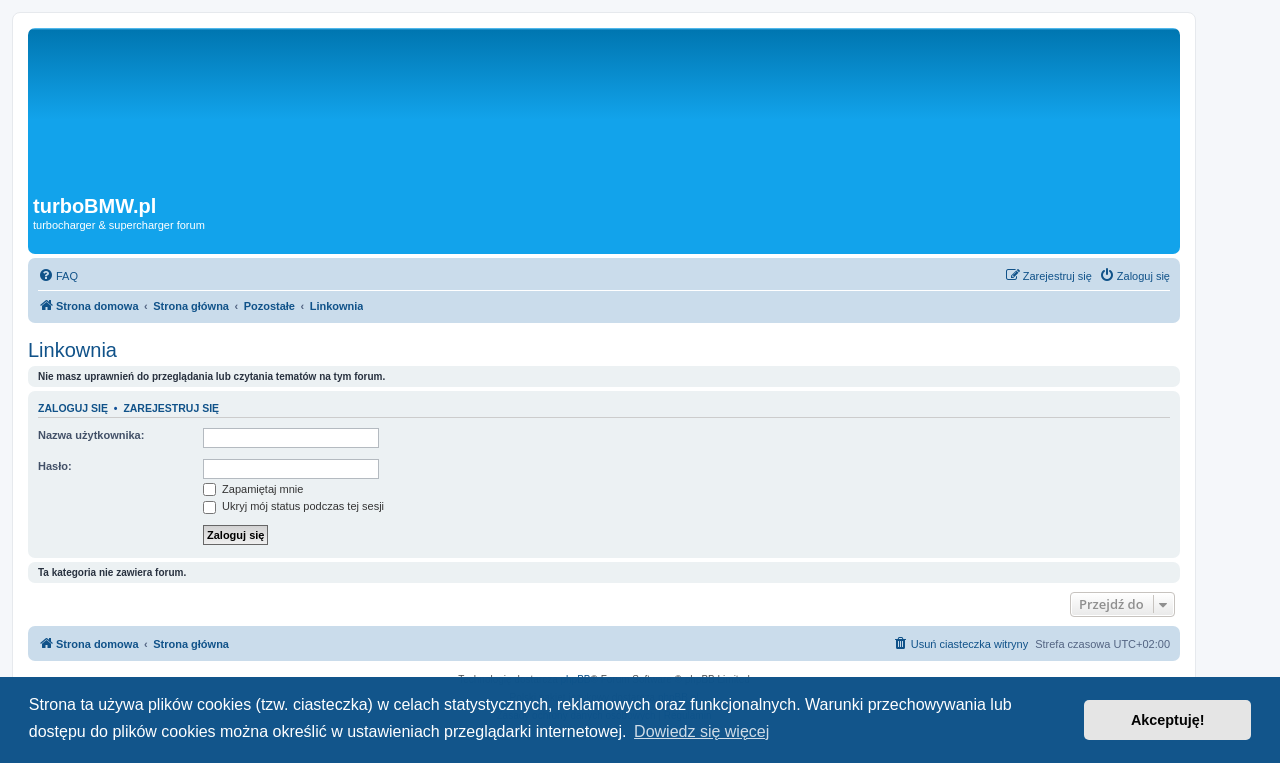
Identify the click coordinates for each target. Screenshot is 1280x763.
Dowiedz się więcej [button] (701, 731)
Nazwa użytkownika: (91, 435)
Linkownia (72, 350)
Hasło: (55, 466)
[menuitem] (58, 276)
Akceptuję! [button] (1168, 720)
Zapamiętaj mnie (253, 489)
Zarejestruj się (171, 408)
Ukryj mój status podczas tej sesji (293, 506)
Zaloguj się (73, 408)
